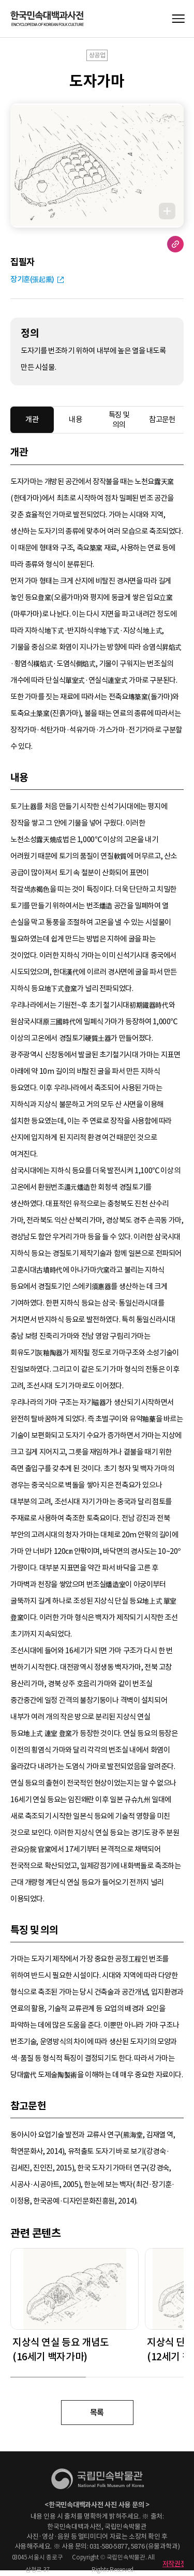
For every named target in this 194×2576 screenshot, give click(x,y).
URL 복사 (175, 244)
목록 (97, 2412)
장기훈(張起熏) (32, 279)
